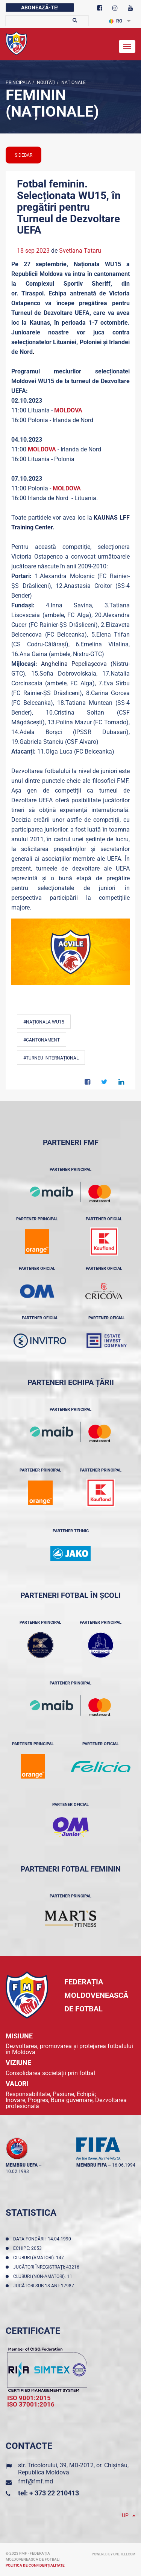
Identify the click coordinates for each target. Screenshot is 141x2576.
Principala (18, 82)
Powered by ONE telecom (113, 2554)
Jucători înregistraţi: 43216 (47, 2267)
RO (115, 21)
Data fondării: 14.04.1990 (43, 2239)
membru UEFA (22, 2165)
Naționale (73, 82)
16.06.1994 (123, 2165)
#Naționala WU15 (43, 1022)
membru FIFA (91, 2165)
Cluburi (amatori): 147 (39, 2257)
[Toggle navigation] (127, 46)
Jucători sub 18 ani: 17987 (44, 2285)
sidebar (23, 155)
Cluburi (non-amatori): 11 (43, 2276)
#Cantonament (41, 1040)
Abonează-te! (40, 7)
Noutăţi (45, 82)
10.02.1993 (17, 2171)
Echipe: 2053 (28, 2248)
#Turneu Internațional (51, 1058)
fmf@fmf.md (35, 2481)
